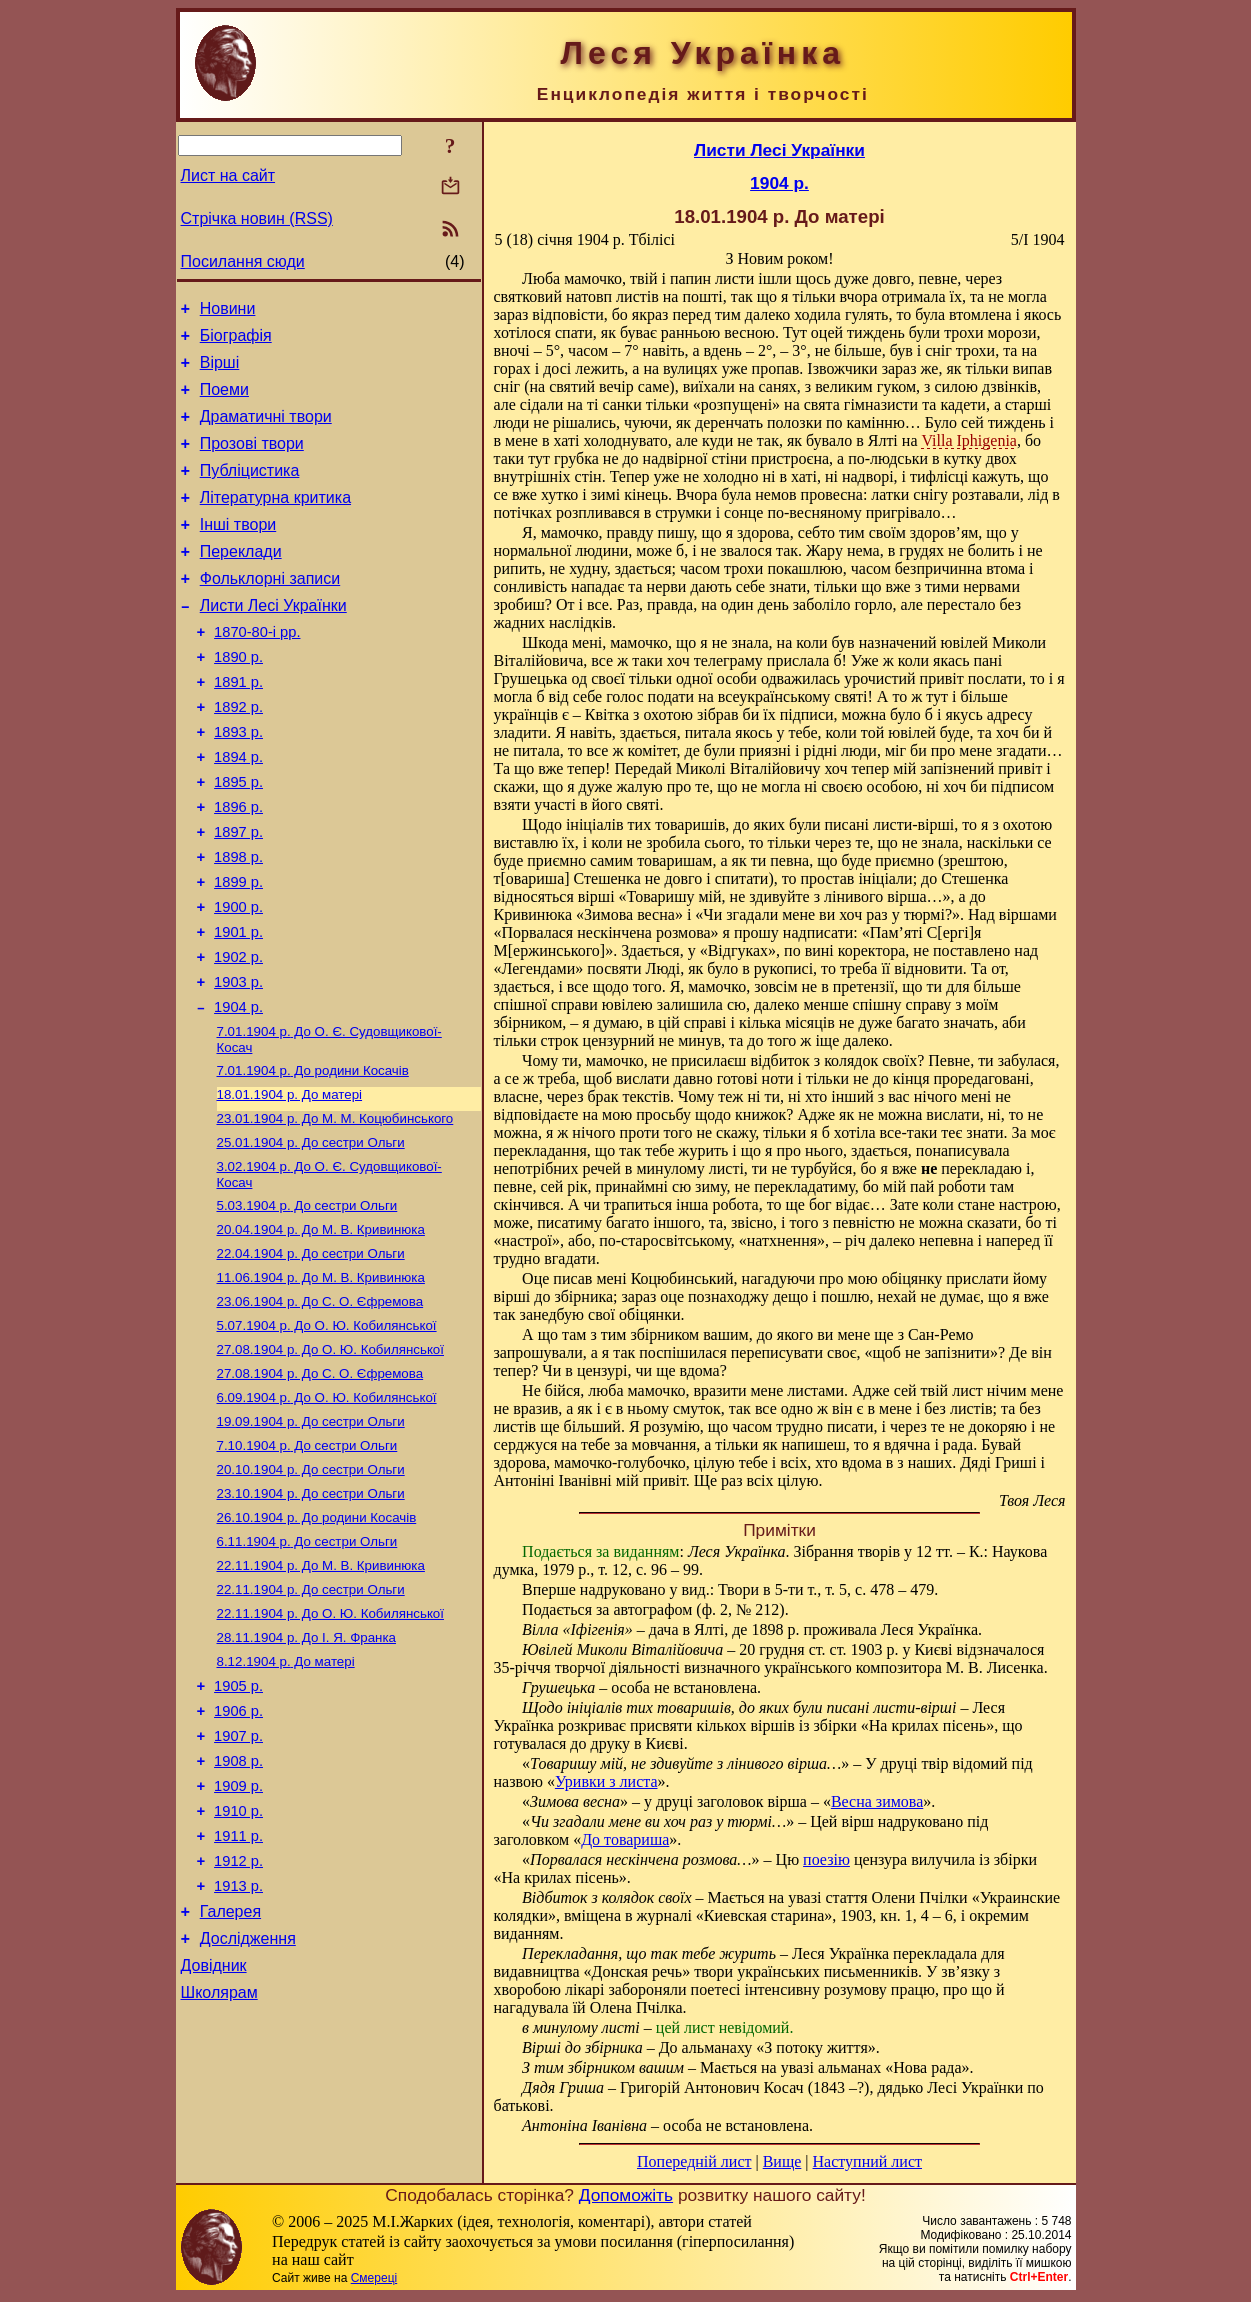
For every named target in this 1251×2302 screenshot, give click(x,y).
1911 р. (238, 1993)
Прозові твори (252, 461)
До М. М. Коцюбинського (335, 1210)
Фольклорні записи (270, 611)
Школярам (219, 2167)
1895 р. (238, 839)
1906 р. (238, 1853)
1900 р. (238, 979)
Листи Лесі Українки (273, 641)
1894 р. (238, 811)
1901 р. (238, 1007)
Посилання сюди (243, 261)
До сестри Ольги (311, 1236)
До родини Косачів (313, 1158)
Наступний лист (867, 2161)
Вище (782, 2161)
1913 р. (238, 2049)
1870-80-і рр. (257, 671)
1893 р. (238, 783)
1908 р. (238, 1909)
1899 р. (238, 951)
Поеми (224, 401)
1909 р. (238, 1937)
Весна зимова (877, 1801)
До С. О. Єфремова (320, 1407)
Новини (228, 311)
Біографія (236, 341)
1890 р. (238, 699)
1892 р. (238, 755)
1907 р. (238, 1881)
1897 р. (238, 895)
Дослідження (248, 2107)
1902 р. (238, 1035)
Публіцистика (250, 491)
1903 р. (238, 1063)
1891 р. (238, 727)
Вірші (220, 371)
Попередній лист (694, 2161)
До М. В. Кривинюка (321, 1329)
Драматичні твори (266, 431)
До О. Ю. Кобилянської (327, 1433)
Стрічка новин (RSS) (257, 218)
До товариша (625, 1839)
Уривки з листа (606, 1781)
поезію (826, 1859)
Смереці (374, 2282)
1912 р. (238, 2021)
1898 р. (238, 923)
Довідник (214, 2137)
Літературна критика (275, 521)
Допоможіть (626, 2199)
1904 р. (238, 1091)
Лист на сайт (228, 175)
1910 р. (238, 1965)
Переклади (241, 581)
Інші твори (238, 551)
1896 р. (238, 867)
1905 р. (238, 1825)
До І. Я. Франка (307, 1771)
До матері (290, 1184)
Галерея (230, 2077)
